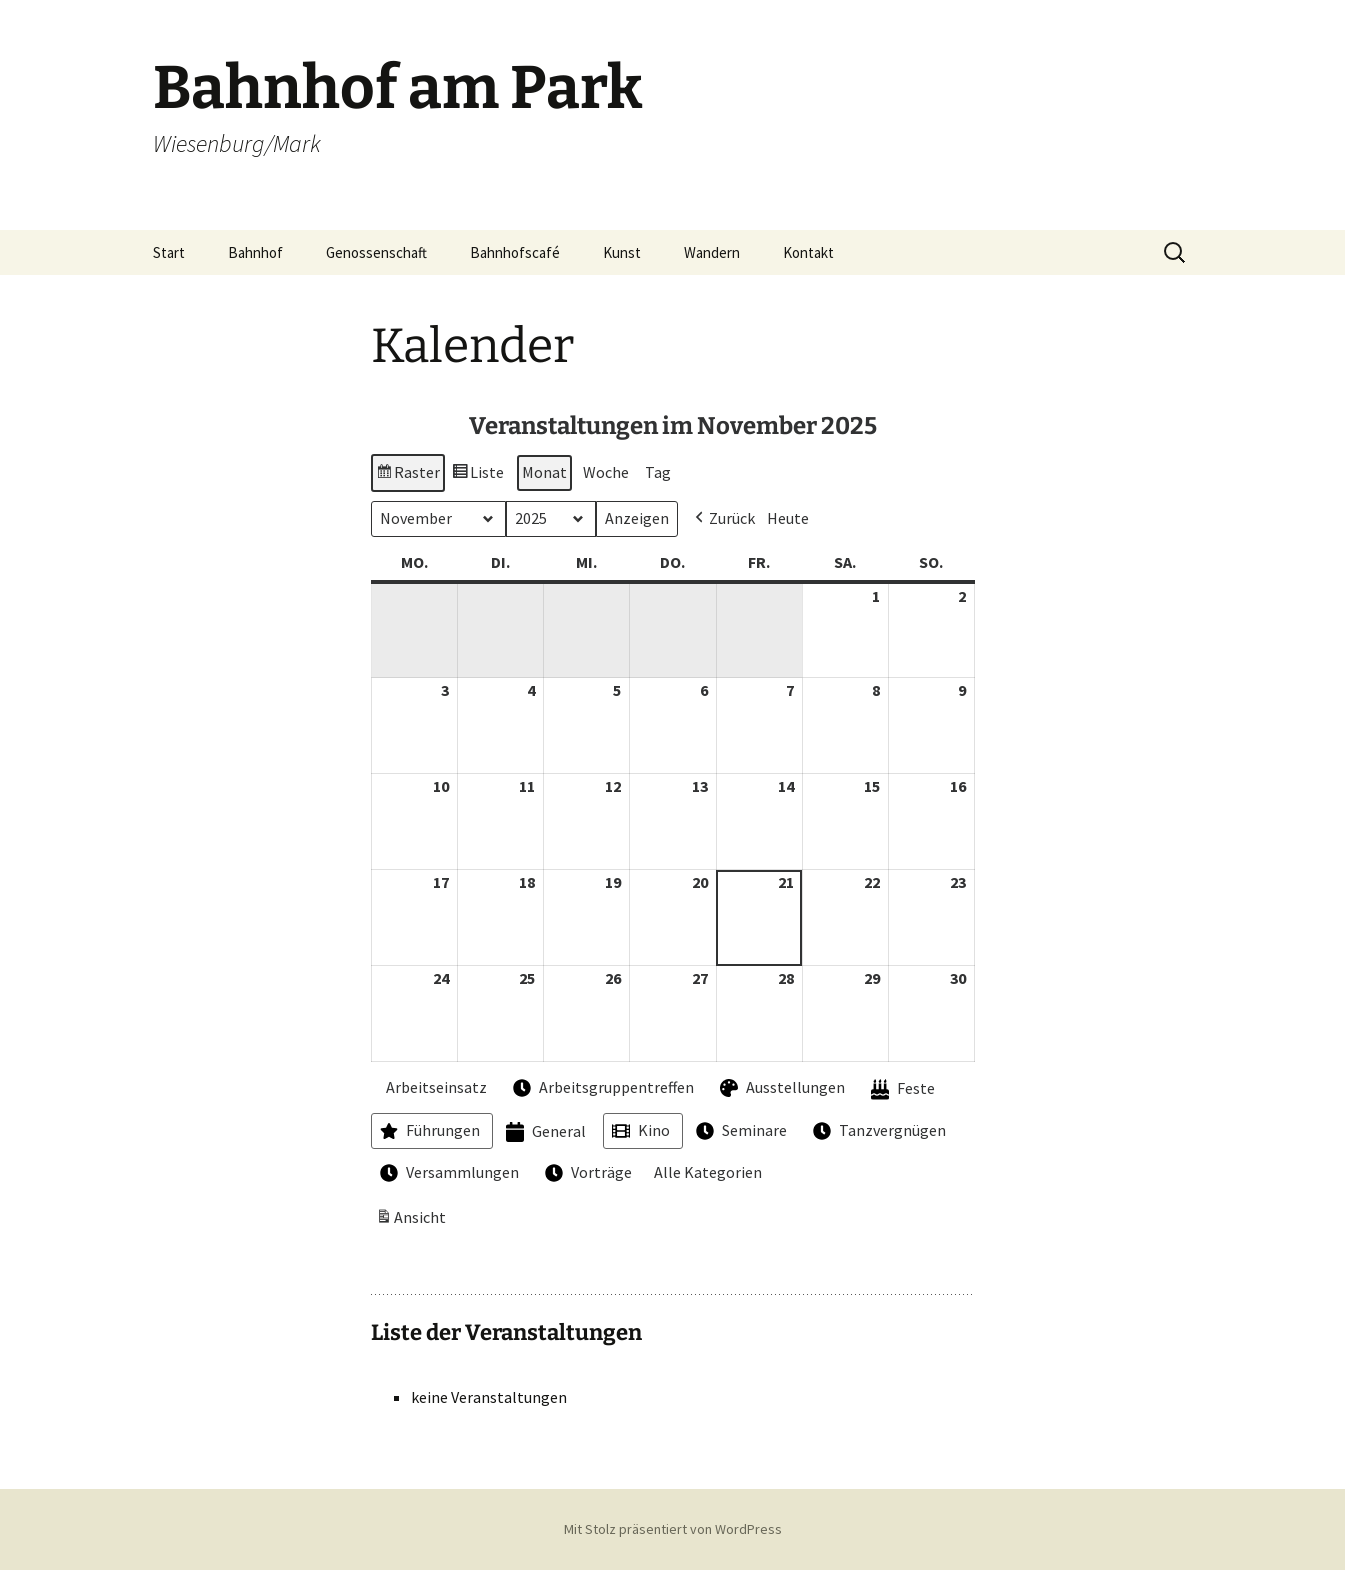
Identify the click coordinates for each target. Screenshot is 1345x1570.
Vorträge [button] (586, 1174)
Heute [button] (788, 518)
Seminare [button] (739, 1131)
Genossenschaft (376, 252)
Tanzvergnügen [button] (877, 1131)
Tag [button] (658, 472)
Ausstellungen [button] (780, 1088)
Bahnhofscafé (515, 252)
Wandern (712, 252)
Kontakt (808, 252)
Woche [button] (606, 472)
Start (169, 252)
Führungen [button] (428, 1131)
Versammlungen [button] (447, 1174)
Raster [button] (407, 475)
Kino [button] (639, 1131)
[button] (723, 519)
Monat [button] (544, 472)
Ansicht (413, 1221)
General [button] (544, 1132)
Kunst (622, 252)
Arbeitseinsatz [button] (431, 1087)
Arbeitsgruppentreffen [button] (601, 1088)
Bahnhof (255, 252)
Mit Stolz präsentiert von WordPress (673, 1529)
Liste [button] (477, 475)
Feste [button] (901, 1089)
